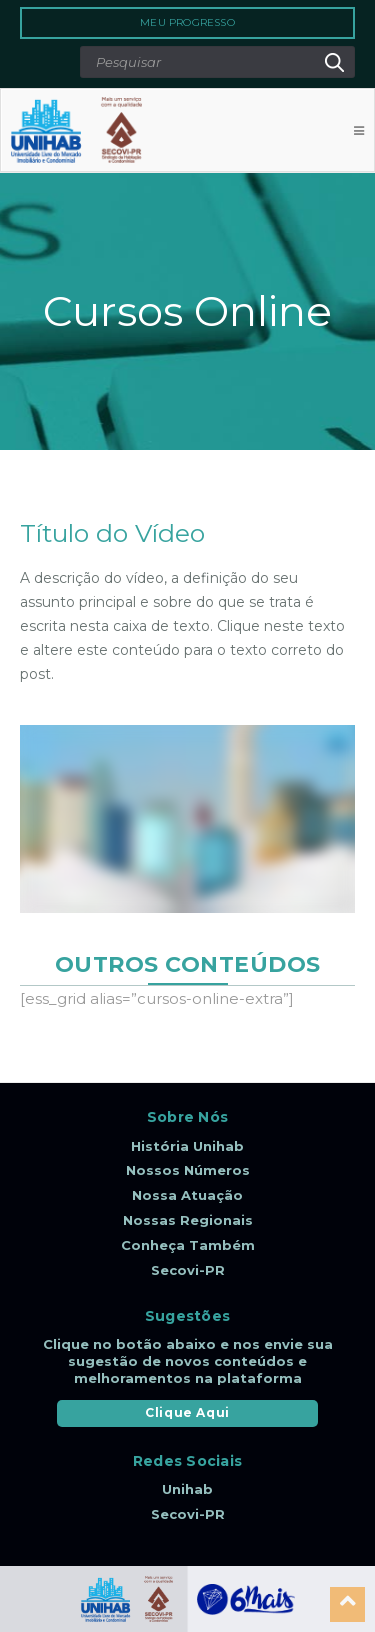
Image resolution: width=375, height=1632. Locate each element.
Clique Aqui (187, 1412)
